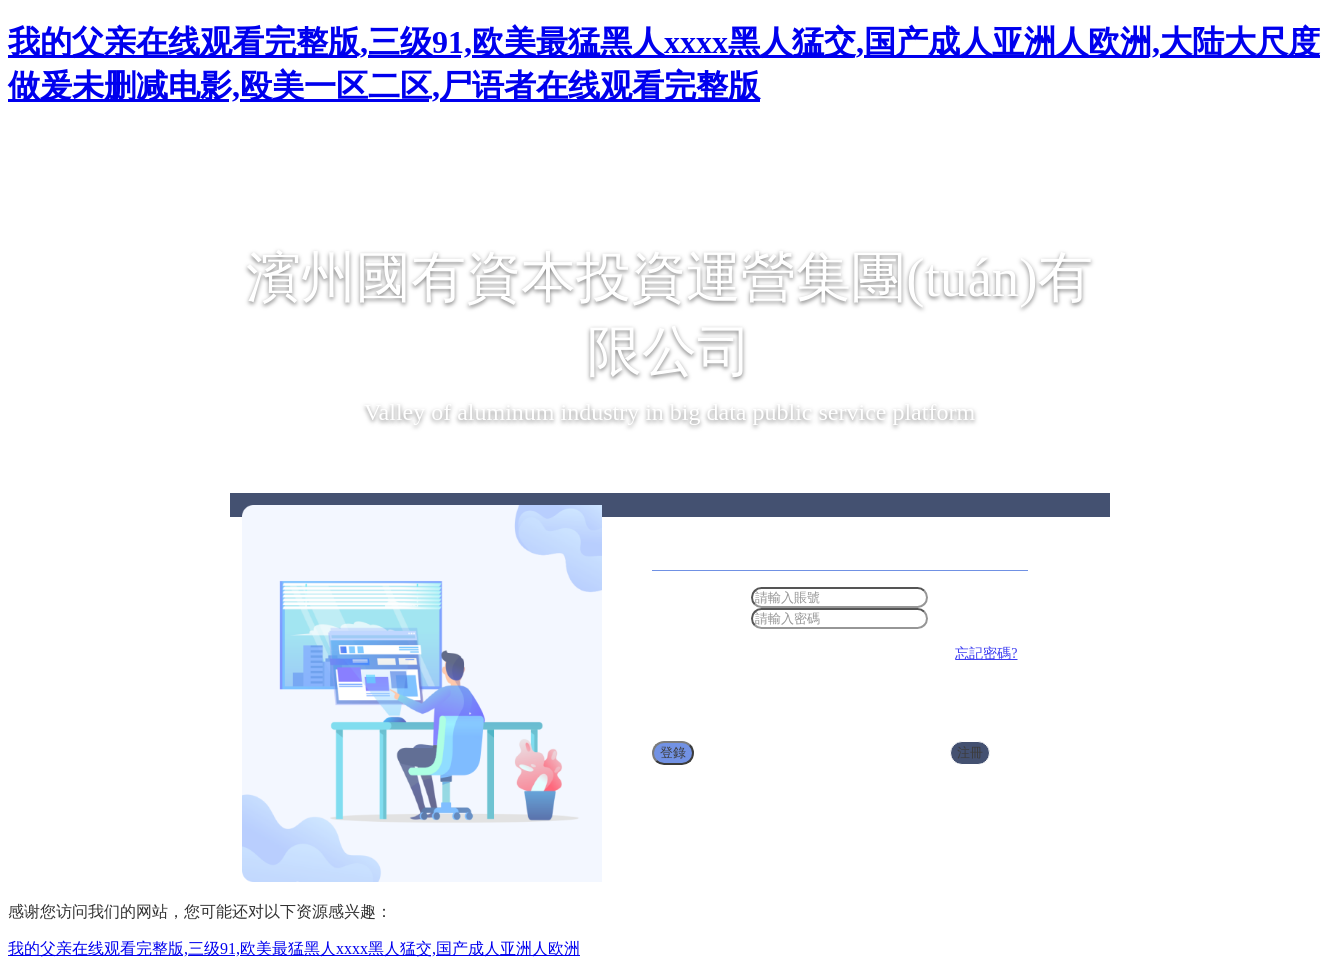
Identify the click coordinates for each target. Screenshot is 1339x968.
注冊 (970, 752)
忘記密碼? (986, 653)
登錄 (673, 752)
